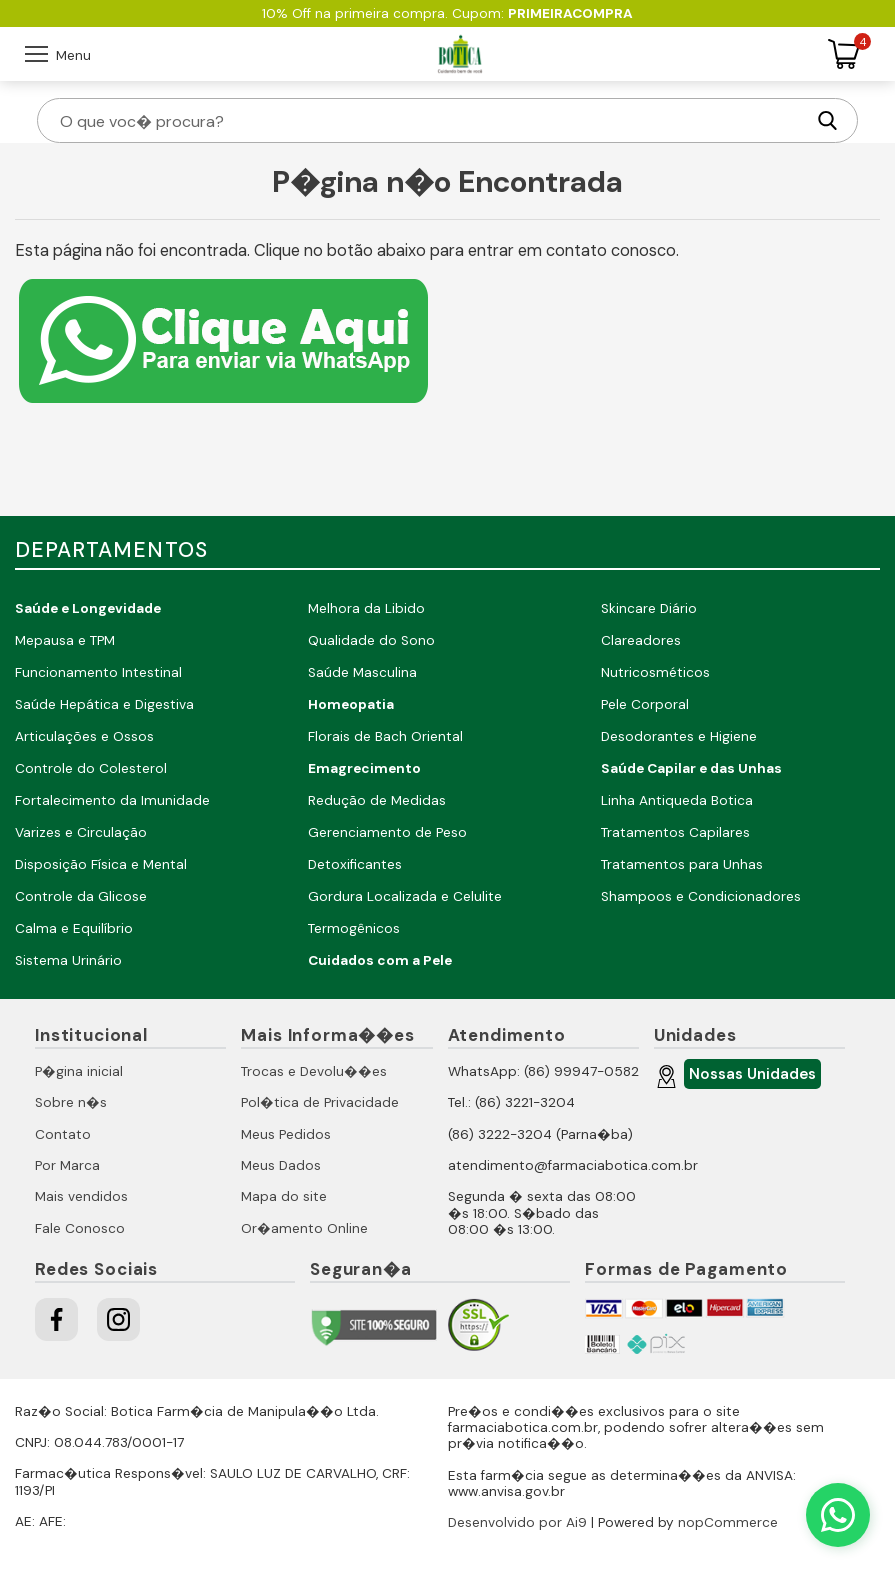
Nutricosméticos (655, 672)
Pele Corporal (645, 704)
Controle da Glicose (81, 896)
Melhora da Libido (366, 608)
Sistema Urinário (68, 960)
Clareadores (641, 640)
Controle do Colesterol (91, 768)
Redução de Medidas (377, 800)
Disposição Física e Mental (101, 864)
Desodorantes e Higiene (679, 736)
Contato (63, 1134)
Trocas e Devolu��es (314, 1071)
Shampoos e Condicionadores (701, 896)
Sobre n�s (71, 1102)
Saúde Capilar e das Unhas (691, 768)
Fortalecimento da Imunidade (112, 800)
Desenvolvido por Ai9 (517, 1522)
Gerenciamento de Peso (387, 832)
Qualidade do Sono (371, 640)
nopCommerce (728, 1522)
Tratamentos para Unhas (682, 864)
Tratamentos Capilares (675, 832)
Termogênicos (354, 928)
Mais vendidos (81, 1196)
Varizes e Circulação (81, 832)
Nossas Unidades (750, 1076)
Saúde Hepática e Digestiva (104, 704)
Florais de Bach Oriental (385, 736)
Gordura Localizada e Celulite (405, 896)
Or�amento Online (304, 1228)
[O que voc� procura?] (431, 120)
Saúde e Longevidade (88, 608)
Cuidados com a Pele (380, 960)
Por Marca (67, 1165)
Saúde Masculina (362, 672)
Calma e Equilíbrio (74, 928)
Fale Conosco (80, 1228)
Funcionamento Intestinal (98, 672)
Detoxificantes (355, 864)
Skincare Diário (649, 608)
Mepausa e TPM (65, 640)
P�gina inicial (79, 1071)
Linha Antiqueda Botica (677, 800)
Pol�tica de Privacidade (320, 1102)
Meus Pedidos (286, 1134)
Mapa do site (284, 1196)
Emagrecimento (364, 768)
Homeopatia (351, 704)
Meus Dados (281, 1165)
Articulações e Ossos (84, 736)
